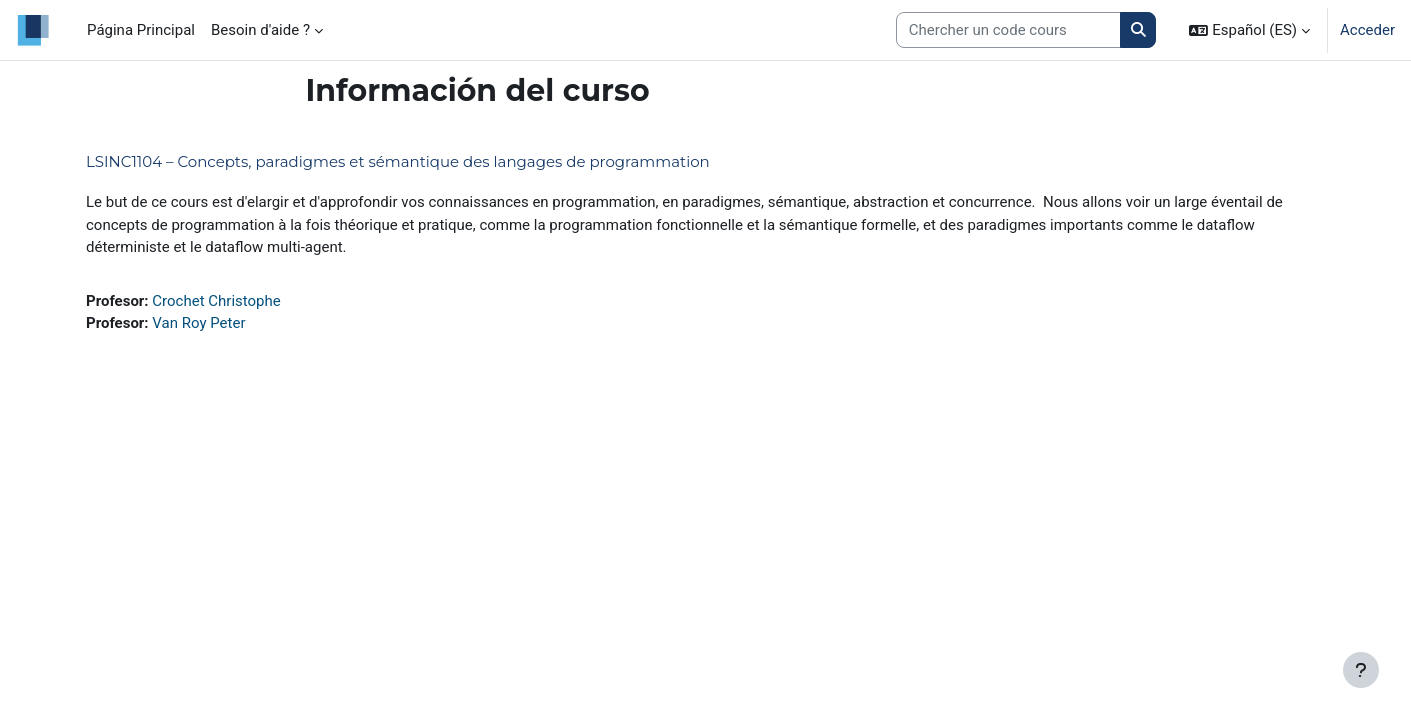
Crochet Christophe (216, 301)
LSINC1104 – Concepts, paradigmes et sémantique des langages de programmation (398, 161)
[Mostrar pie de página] (1361, 670)
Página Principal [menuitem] (141, 30)
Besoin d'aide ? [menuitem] (260, 30)
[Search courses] (1008, 30)
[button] (1249, 30)
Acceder (1367, 30)
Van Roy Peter (198, 323)
